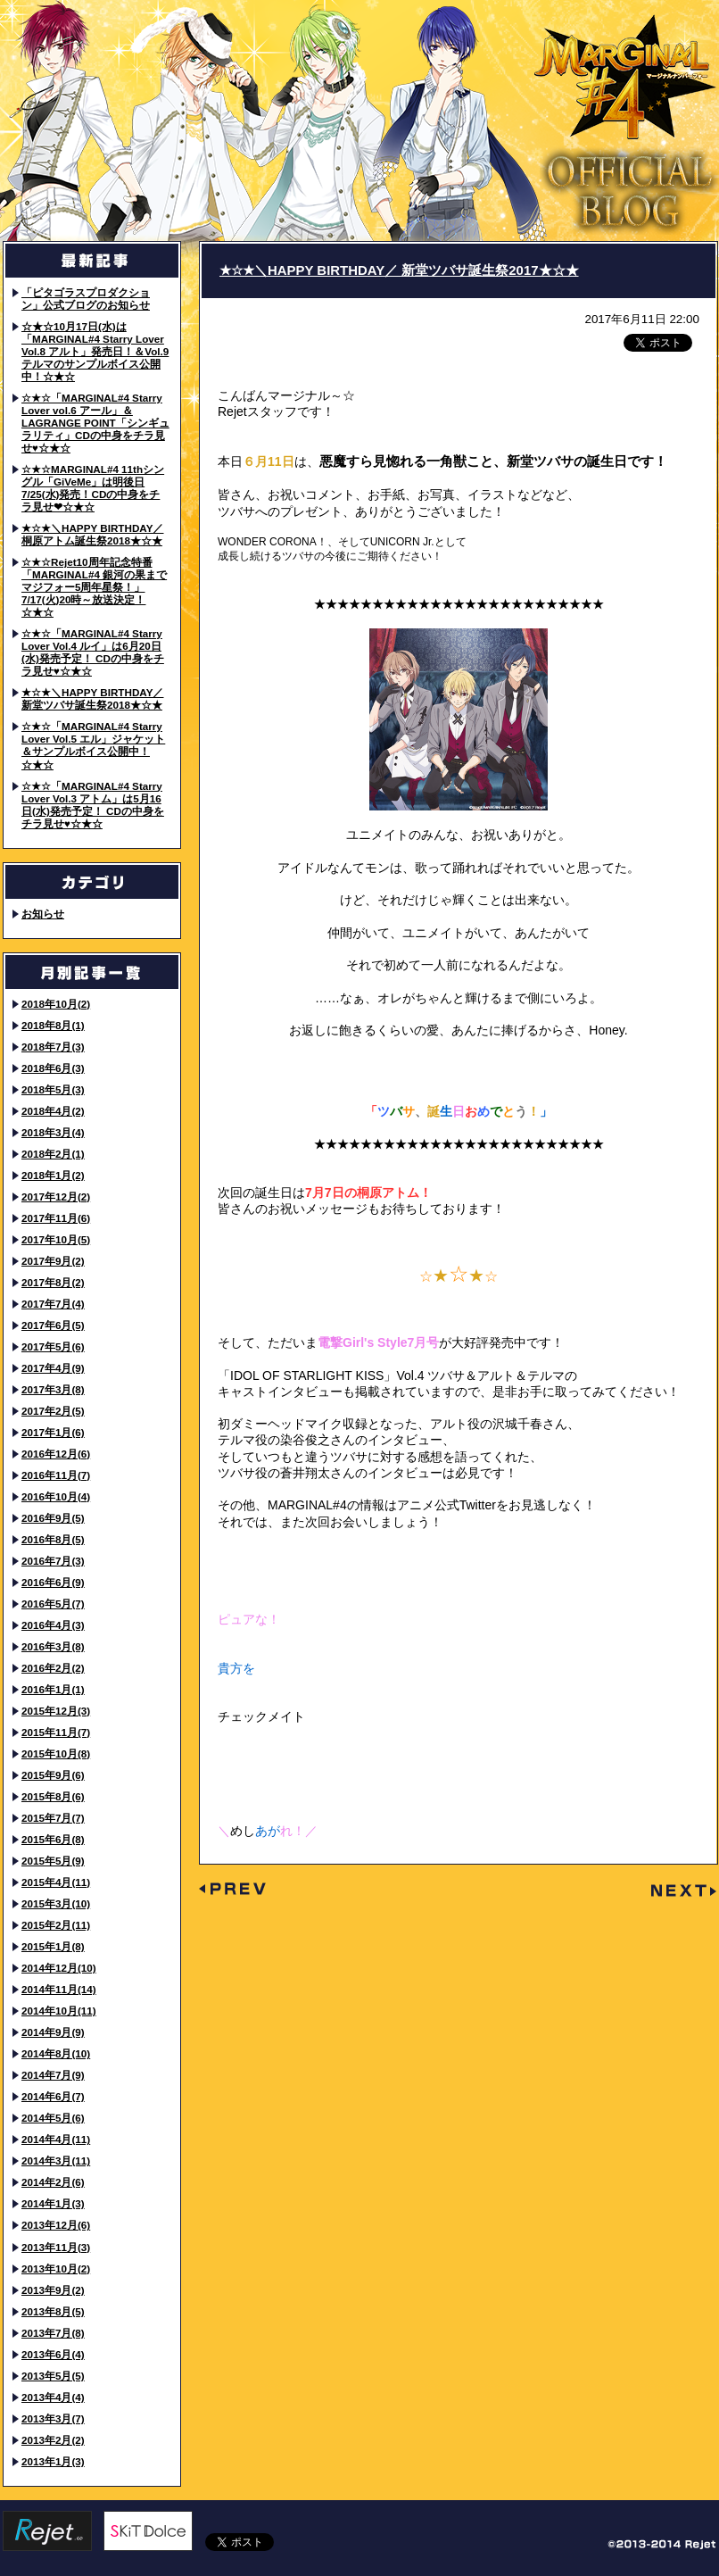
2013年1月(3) (53, 2461)
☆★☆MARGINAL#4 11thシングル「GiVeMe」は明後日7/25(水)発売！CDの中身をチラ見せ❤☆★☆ (92, 487)
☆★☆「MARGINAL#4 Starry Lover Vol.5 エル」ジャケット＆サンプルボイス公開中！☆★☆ (93, 744)
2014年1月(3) (53, 2203)
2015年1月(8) (53, 1946)
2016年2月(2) (53, 1668)
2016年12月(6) (55, 1453)
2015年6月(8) (53, 1839)
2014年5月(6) (53, 2117)
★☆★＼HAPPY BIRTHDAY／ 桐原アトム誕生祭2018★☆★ (92, 534)
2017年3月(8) (53, 1389)
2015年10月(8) (55, 1753)
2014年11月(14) (58, 1989)
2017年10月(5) (55, 1239)
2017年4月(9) (53, 1368)
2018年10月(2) (55, 1004)
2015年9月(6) (53, 1775)
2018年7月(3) (53, 1046)
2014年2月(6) (53, 2182)
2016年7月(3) (53, 1560)
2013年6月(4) (53, 2354)
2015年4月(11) (55, 1882)
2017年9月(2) (53, 1261)
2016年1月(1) (53, 1689)
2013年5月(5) (53, 2375)
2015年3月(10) (55, 1903)
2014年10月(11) (58, 2010)
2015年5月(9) (53, 1860)
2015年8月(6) (53, 1796)
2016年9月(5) (53, 1518)
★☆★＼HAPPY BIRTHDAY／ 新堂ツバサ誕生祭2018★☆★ (92, 698)
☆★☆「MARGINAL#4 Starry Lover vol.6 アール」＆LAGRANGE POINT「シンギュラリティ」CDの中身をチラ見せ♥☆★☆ (95, 422)
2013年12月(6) (55, 2225)
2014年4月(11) (55, 2139)
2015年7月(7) (53, 1818)
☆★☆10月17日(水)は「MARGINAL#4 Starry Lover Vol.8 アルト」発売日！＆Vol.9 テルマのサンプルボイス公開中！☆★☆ (95, 351)
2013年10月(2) (55, 2268)
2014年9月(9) (53, 2032)
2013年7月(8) (53, 2333)
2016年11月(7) (55, 1475)
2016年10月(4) (55, 1496)
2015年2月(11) (55, 1925)
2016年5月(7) (53, 1603)
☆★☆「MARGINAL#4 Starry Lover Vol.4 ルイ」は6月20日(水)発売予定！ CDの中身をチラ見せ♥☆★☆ (92, 652)
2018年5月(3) (53, 1089)
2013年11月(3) (55, 2247)
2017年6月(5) (53, 1325)
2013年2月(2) (53, 2440)
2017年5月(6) (53, 1346)
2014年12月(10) (58, 1968)
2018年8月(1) (53, 1025)
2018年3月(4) (53, 1132)
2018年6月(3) (53, 1068)
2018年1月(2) (53, 1175)
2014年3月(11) (55, 2160)
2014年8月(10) (55, 2053)
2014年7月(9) (53, 2075)
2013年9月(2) (53, 2290)
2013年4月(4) (53, 2397)
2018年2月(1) (53, 1153)
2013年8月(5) (53, 2311)
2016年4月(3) (53, 1625)
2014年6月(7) (53, 2096)
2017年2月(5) (53, 1411)
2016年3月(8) (53, 1646)
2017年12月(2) (55, 1196)
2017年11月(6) (55, 1218)
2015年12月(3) (55, 1710)
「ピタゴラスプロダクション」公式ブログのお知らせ (85, 299)
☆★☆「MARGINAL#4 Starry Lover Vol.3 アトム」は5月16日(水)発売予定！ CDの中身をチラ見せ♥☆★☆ (92, 804)
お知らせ (42, 913)
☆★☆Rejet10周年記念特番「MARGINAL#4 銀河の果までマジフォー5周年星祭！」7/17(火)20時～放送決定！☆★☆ (94, 587)
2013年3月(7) (53, 2418)
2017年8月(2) (53, 1282)
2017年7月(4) (53, 1303)
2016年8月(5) (53, 1539)
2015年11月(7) (55, 1732)
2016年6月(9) (53, 1582)
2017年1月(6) (53, 1432)
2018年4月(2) (53, 1111)
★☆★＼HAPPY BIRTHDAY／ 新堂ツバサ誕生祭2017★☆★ (399, 270)
